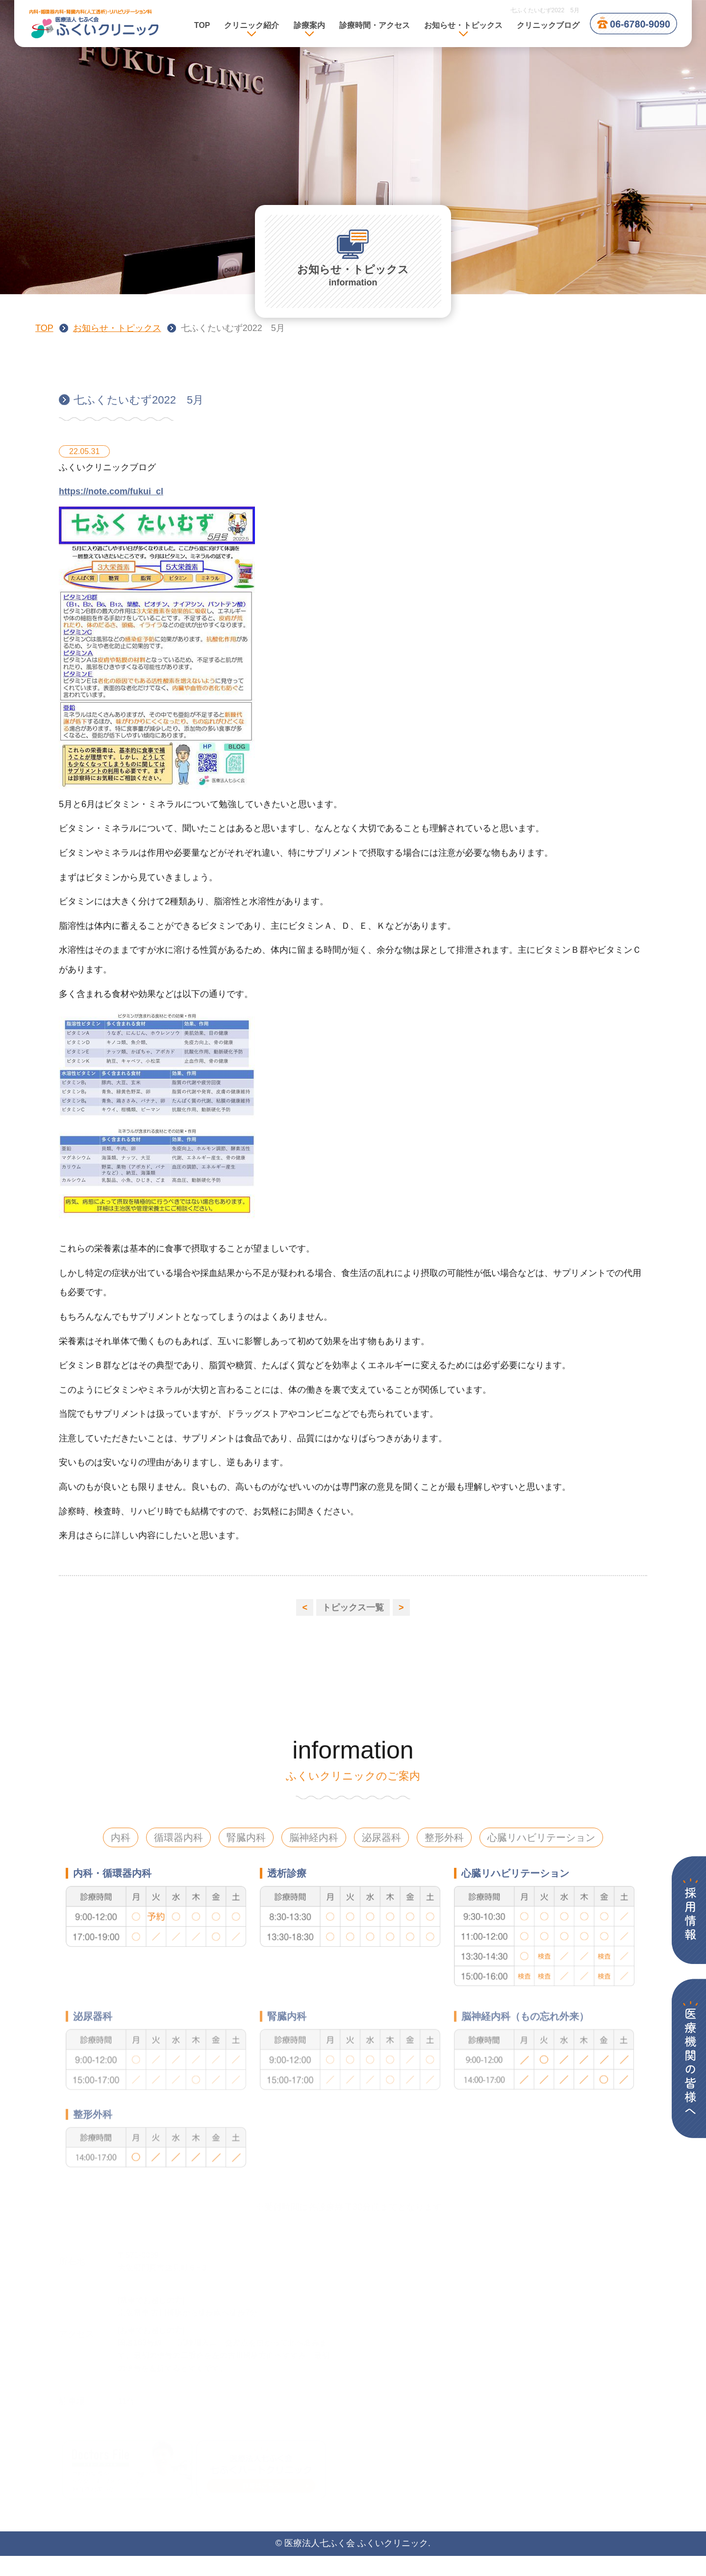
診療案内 (309, 25)
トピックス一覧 (353, 1607)
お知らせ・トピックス (117, 328)
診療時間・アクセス (374, 25)
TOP (202, 25)
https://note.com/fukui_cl (111, 501)
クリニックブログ (548, 25)
